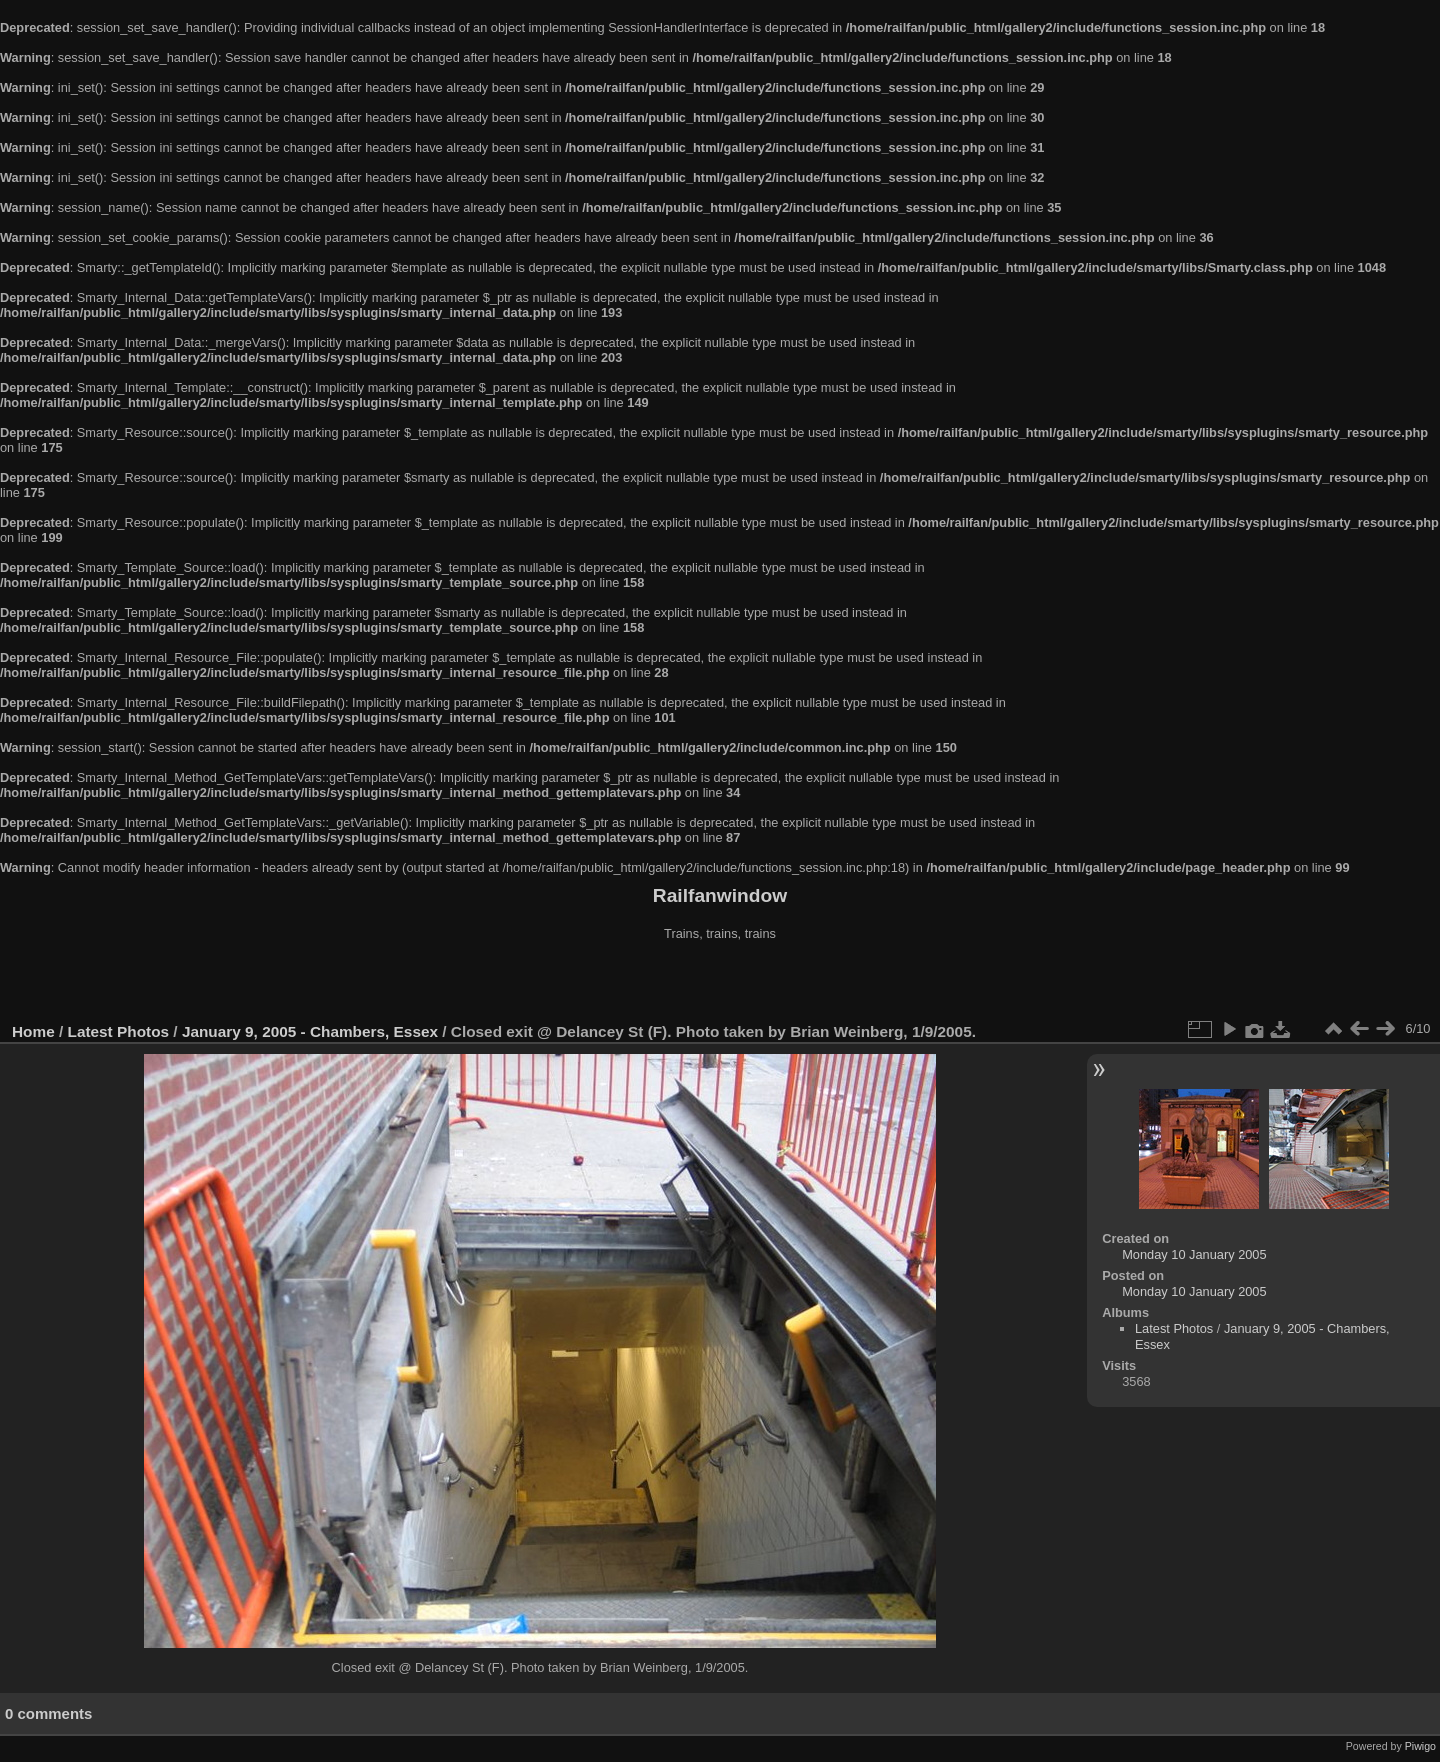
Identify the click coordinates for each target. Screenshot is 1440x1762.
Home (33, 1031)
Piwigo (1420, 1746)
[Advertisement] (720, 984)
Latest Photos (119, 1031)
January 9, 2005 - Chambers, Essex (310, 1031)
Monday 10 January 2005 (1194, 1254)
